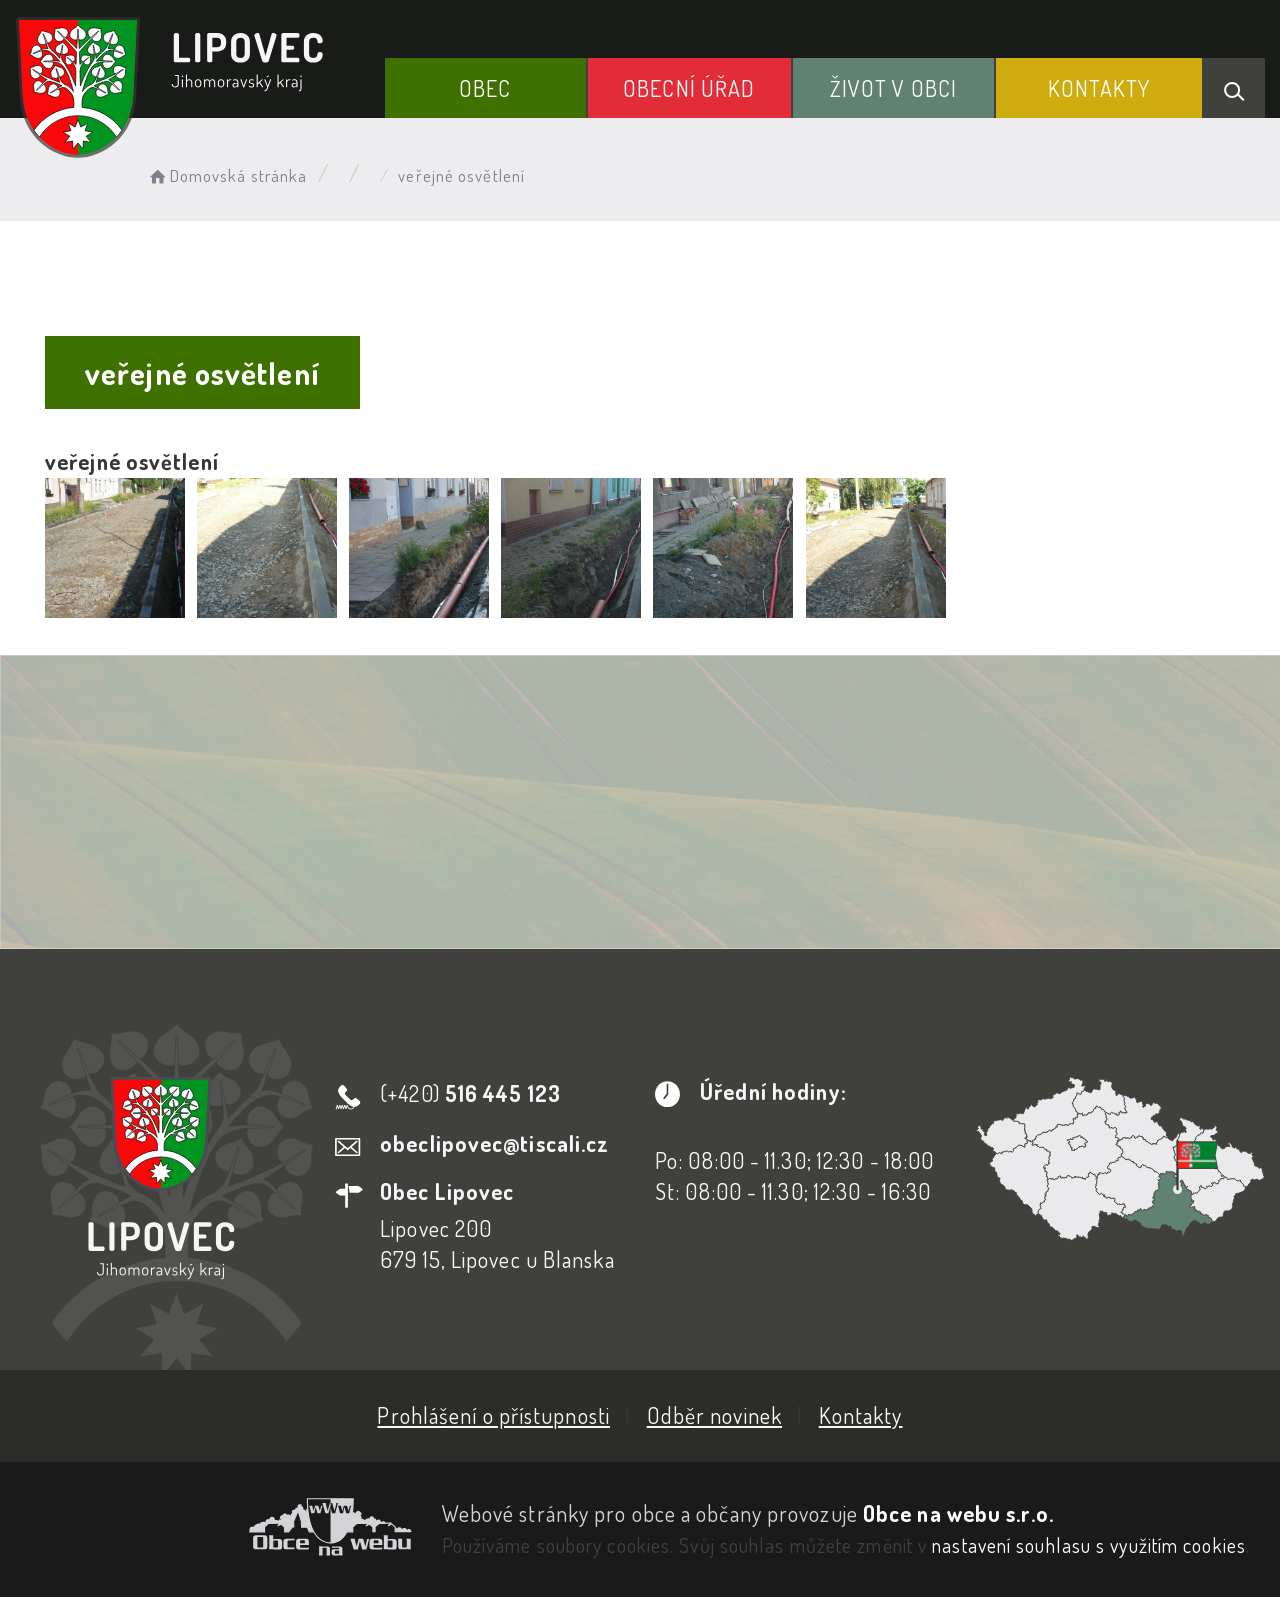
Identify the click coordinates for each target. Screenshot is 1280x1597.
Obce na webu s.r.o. (958, 1513)
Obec (485, 88)
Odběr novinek (714, 1415)
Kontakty (1099, 88)
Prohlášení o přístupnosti (493, 1415)
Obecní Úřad (689, 88)
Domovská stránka (226, 175)
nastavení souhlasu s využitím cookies (1089, 1545)
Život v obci (893, 88)
